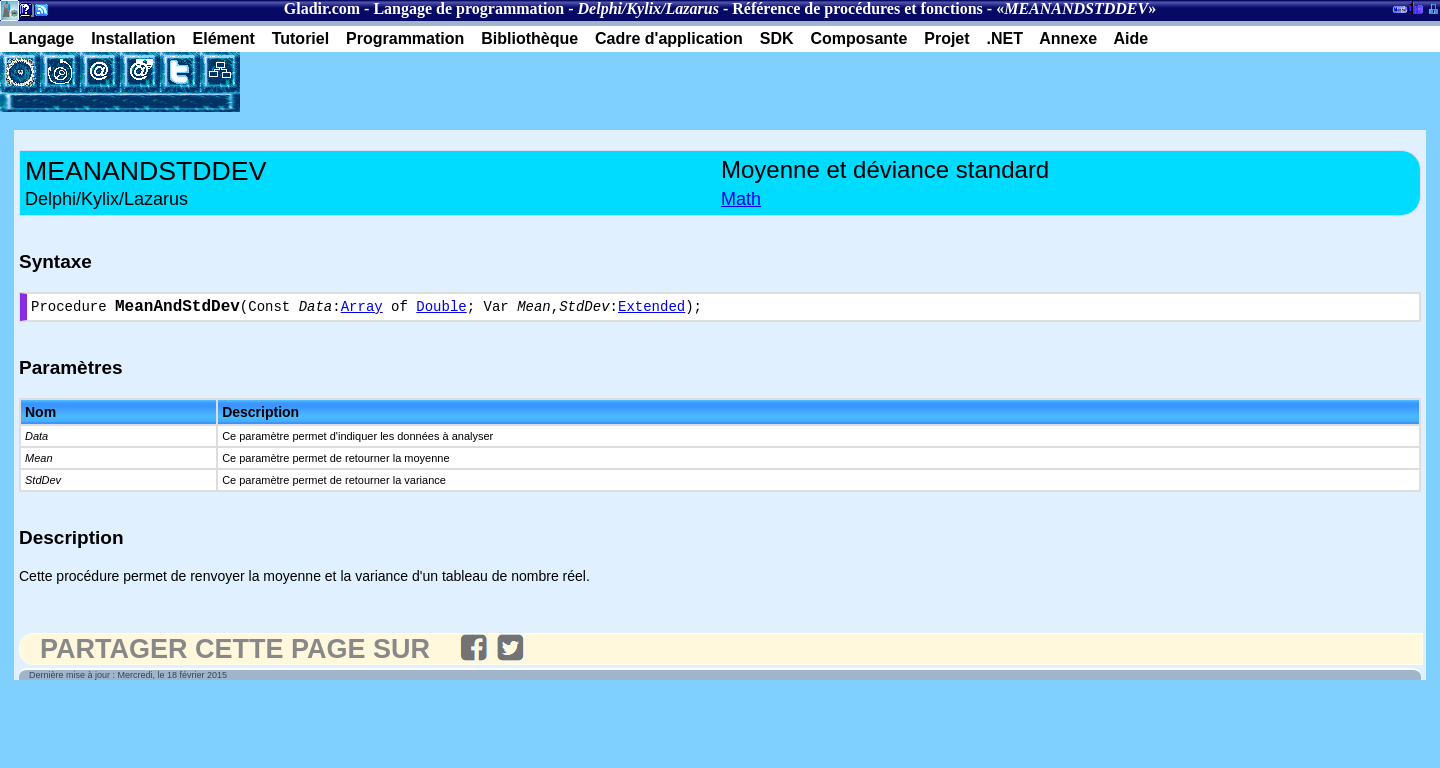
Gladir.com (322, 8)
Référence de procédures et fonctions (857, 8)
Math (741, 199)
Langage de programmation (468, 8)
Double (441, 309)
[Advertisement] (474, 82)
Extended (651, 309)
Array (362, 309)
